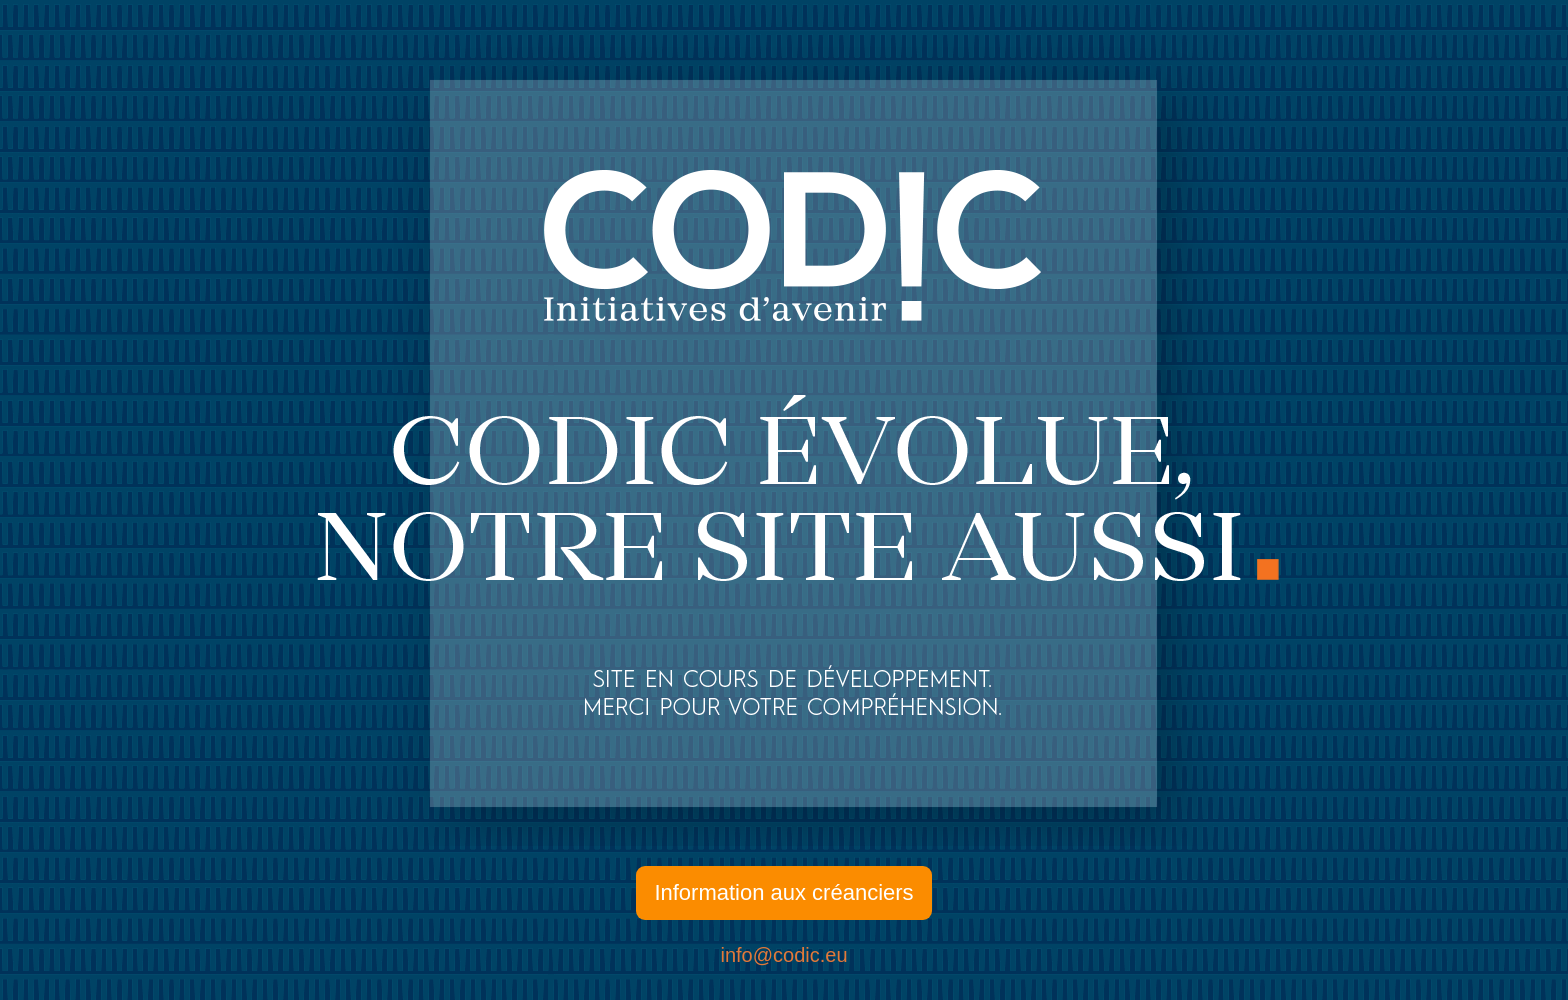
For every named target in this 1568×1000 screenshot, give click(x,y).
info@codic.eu (783, 955)
